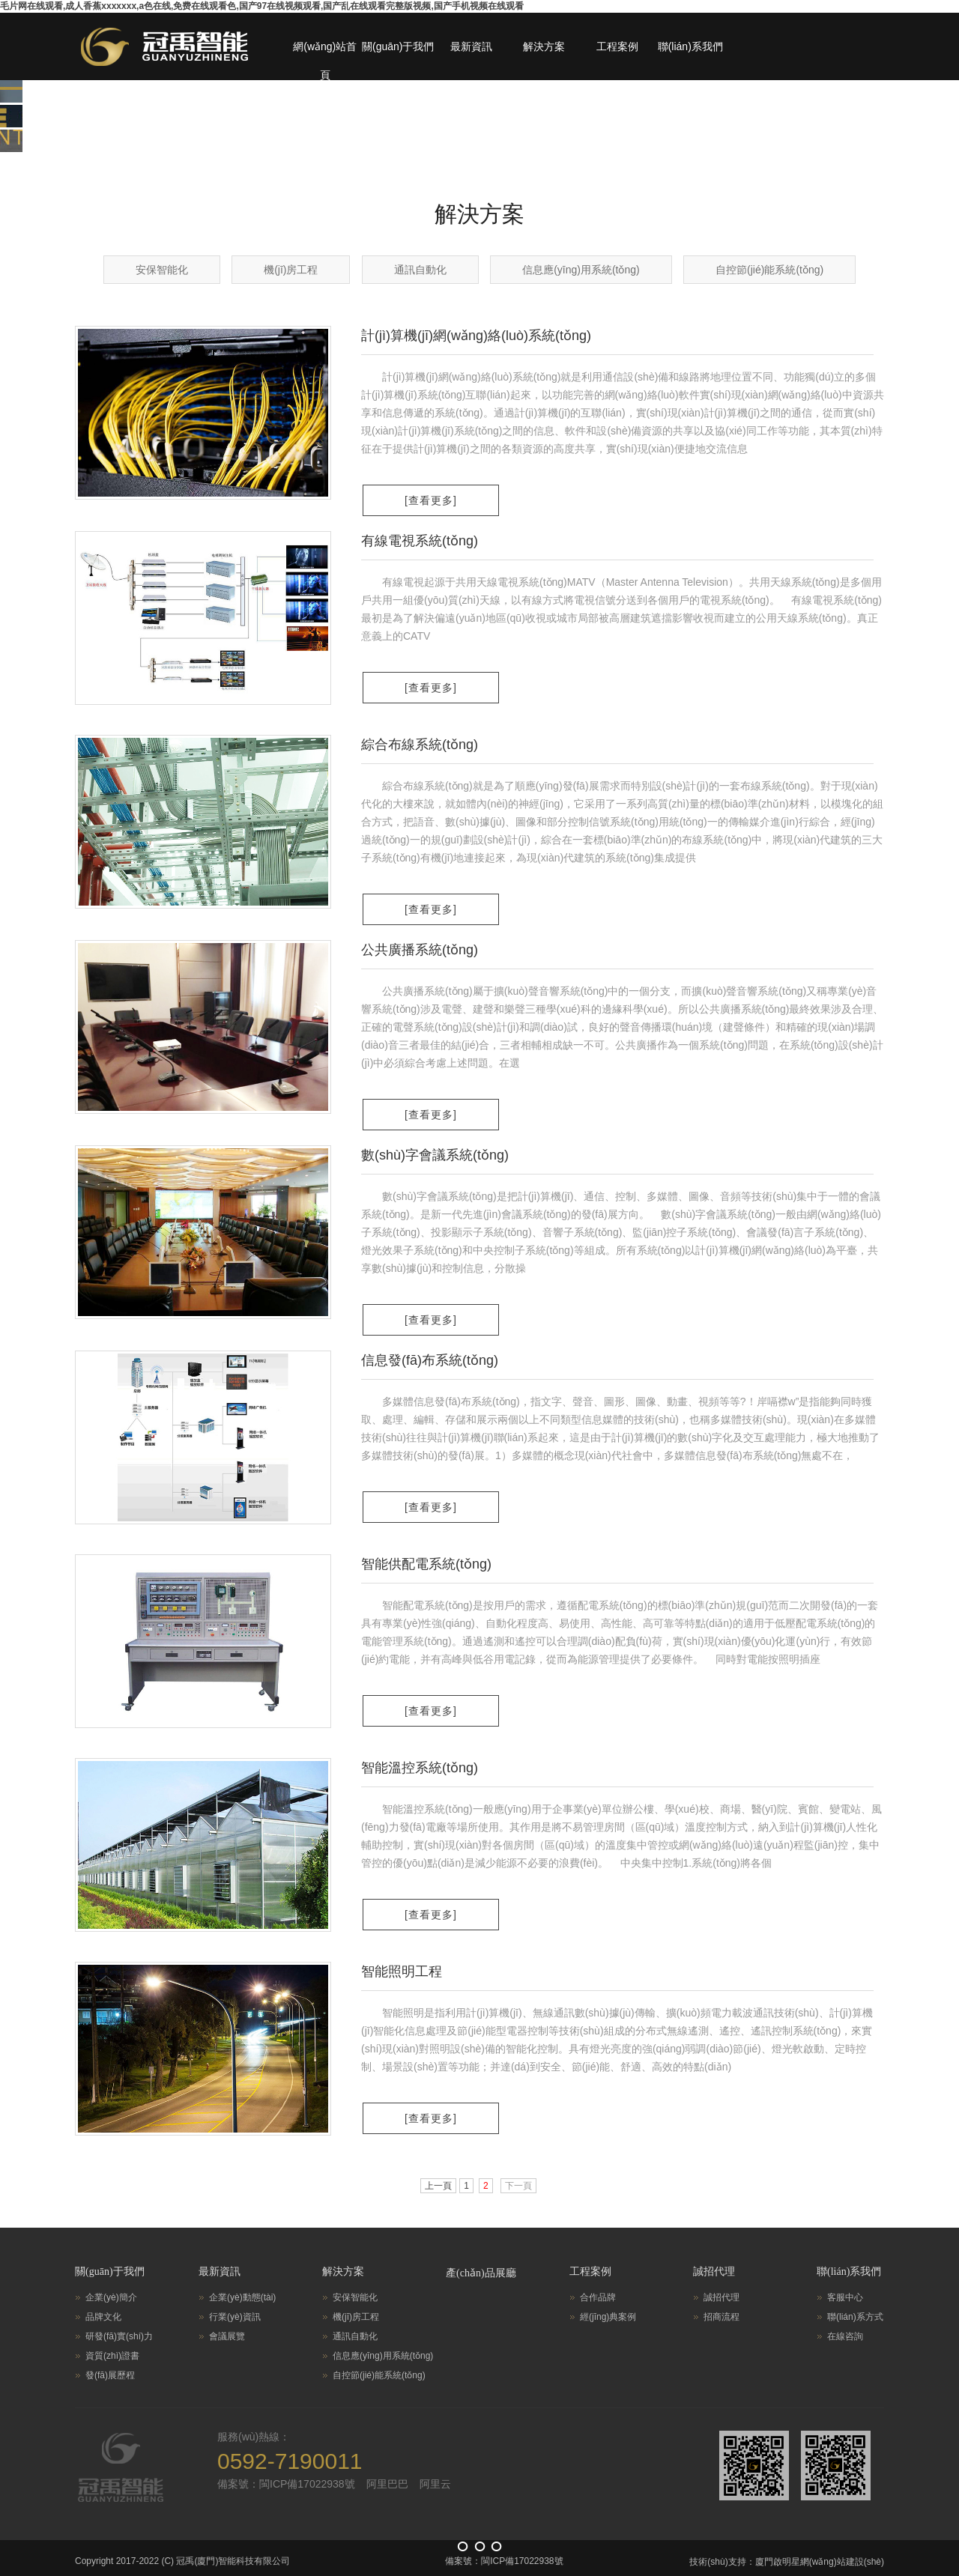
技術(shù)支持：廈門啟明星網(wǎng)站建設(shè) (786, 2562)
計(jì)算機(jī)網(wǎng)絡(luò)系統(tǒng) (476, 335)
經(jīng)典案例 (608, 2317)
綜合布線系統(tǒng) (419, 744)
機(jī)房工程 (291, 270)
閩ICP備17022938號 (522, 2561)
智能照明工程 (401, 1971)
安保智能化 (162, 270)
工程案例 (617, 46)
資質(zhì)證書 (112, 2356)
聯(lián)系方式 (855, 2317)
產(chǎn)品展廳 (481, 2273)
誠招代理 (714, 2271)
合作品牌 (598, 2297)
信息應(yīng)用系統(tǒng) (581, 270)
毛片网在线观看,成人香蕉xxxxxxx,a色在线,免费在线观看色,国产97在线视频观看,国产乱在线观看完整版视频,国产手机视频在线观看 (262, 6)
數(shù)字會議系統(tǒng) (435, 1155)
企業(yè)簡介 (111, 2297)
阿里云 (435, 2484)
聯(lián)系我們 (690, 46)
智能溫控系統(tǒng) (419, 1767)
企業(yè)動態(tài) (242, 2297)
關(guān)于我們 (398, 46)
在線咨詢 (845, 2336)
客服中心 (845, 2297)
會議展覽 (227, 2336)
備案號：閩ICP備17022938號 (286, 2484)
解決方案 (544, 46)
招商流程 (721, 2317)
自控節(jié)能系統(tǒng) (769, 270)
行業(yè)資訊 (235, 2317)
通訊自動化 (420, 270)
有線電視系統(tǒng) (419, 540)
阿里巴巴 (387, 2484)
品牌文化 (103, 2317)
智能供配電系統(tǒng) (426, 1564)
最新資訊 (471, 46)
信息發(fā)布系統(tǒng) (429, 1360)
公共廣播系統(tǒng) (419, 949)
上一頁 (438, 2185)
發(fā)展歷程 (110, 2375)
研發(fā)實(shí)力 (119, 2336)
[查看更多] (431, 500)
